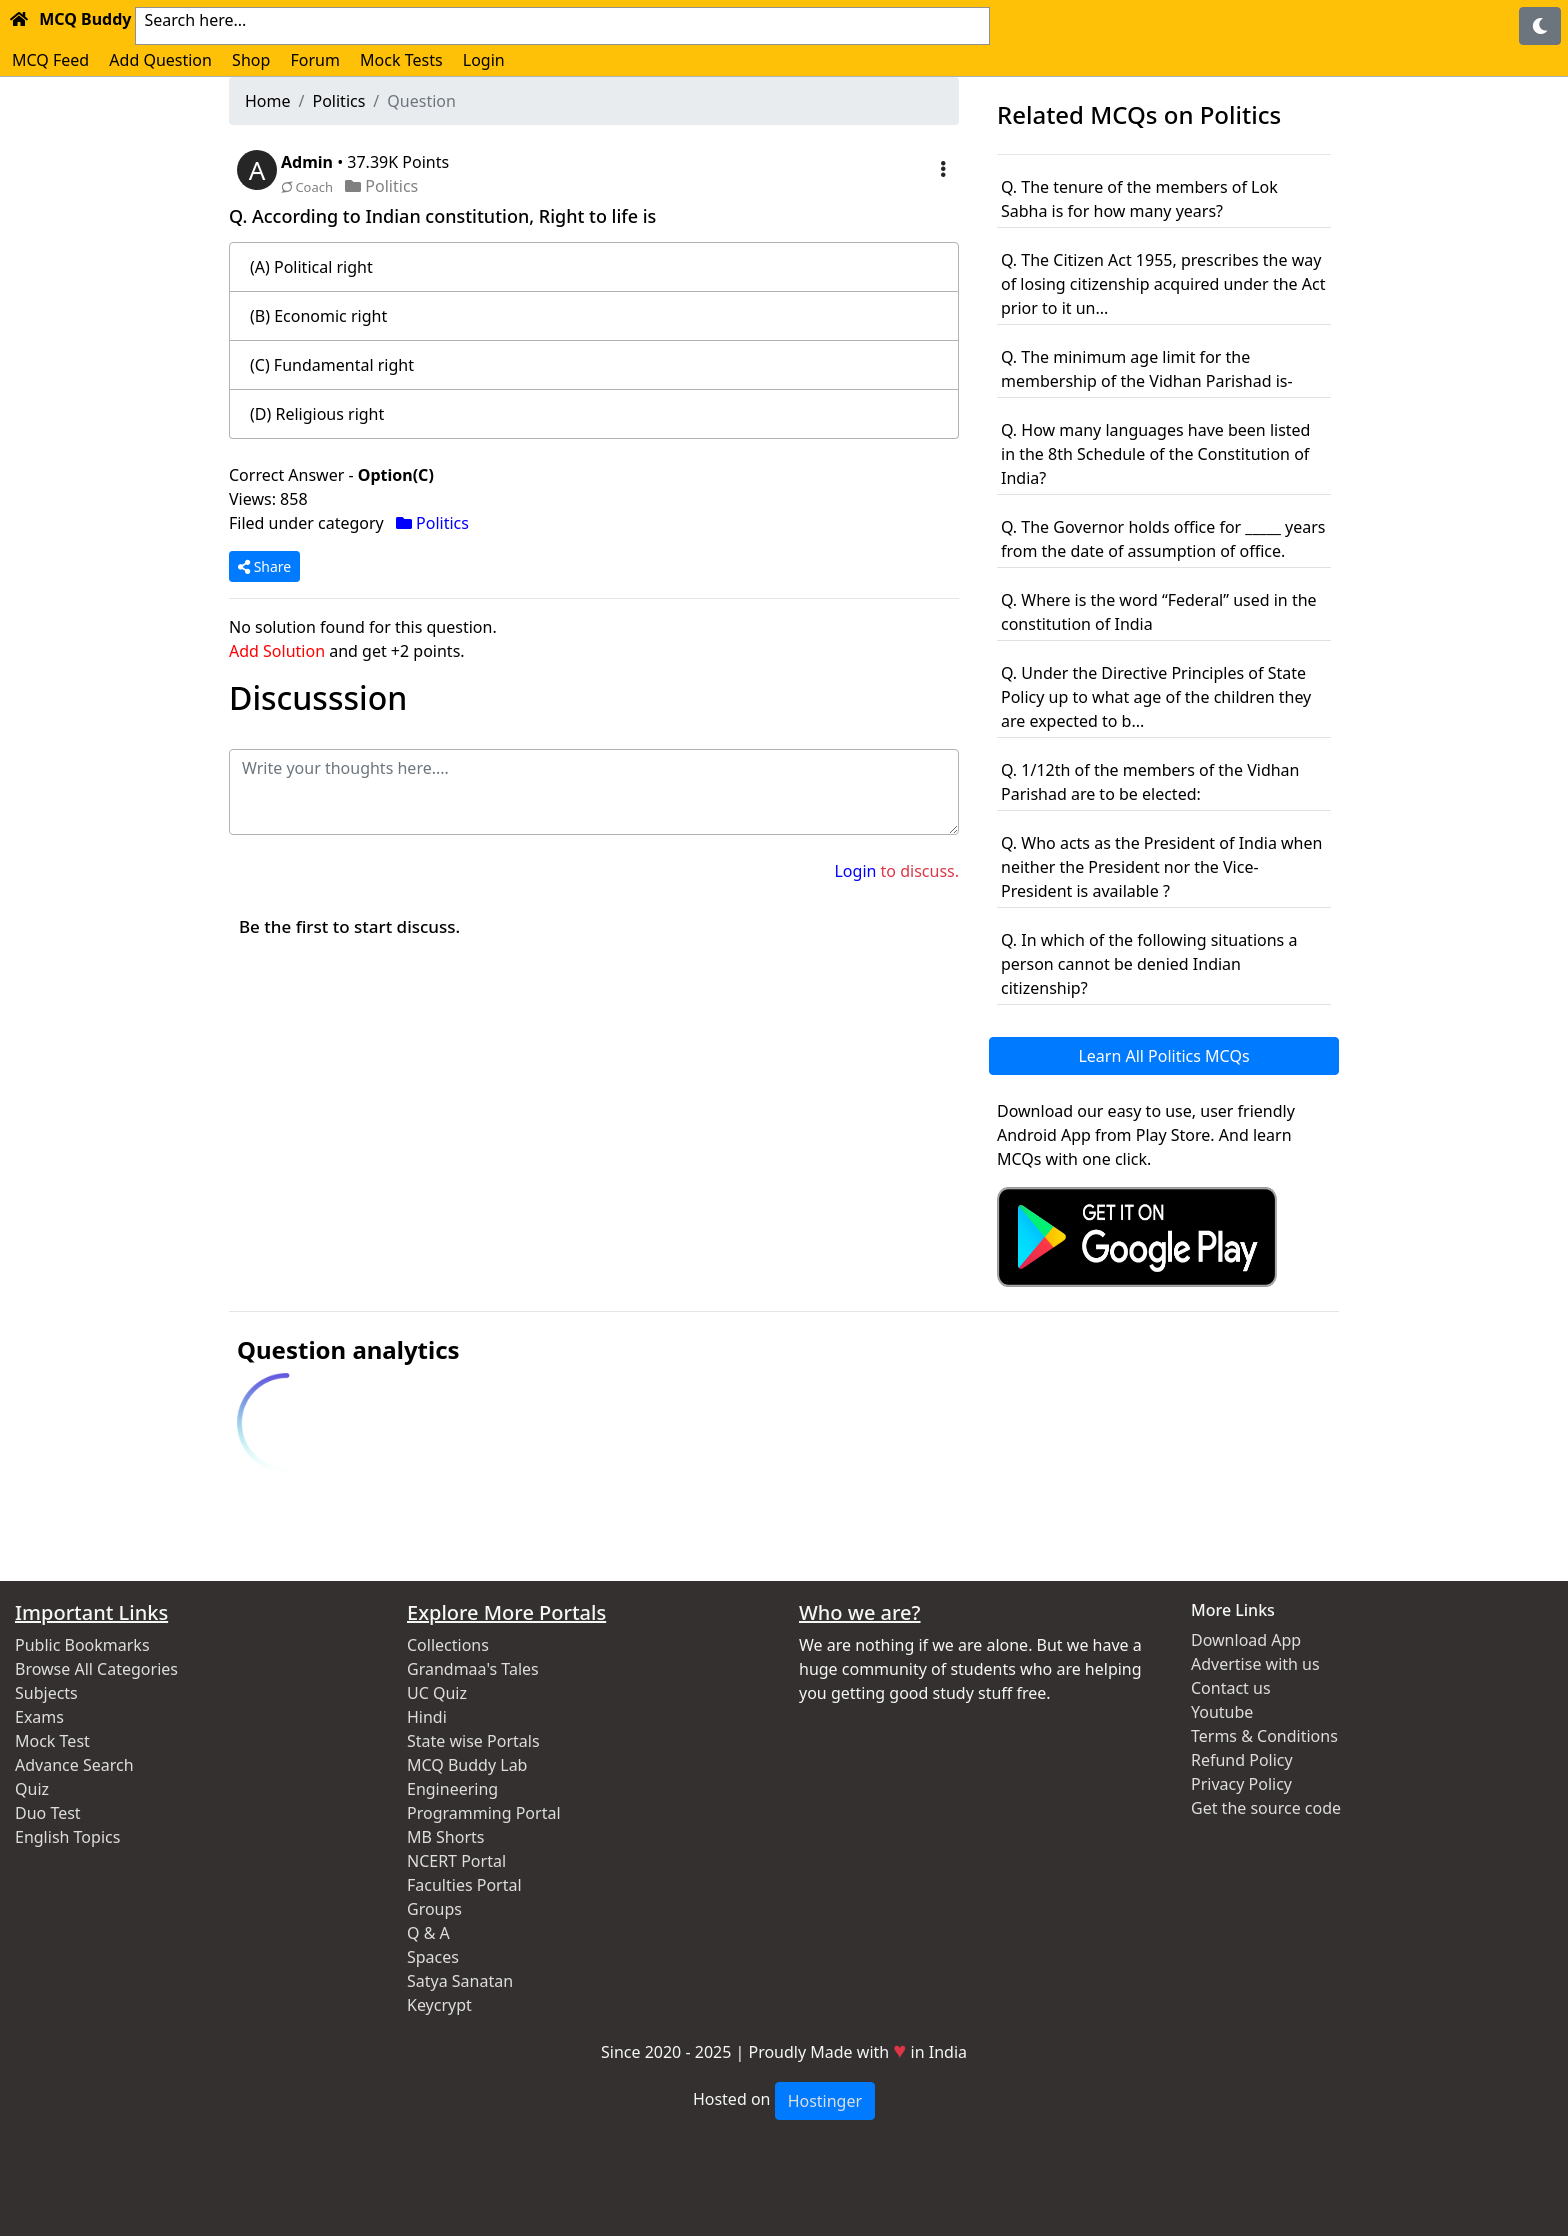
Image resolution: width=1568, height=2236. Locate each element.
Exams (39, 1717)
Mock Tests (401, 60)
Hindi (427, 1717)
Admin (309, 162)
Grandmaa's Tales (473, 1669)
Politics (338, 101)
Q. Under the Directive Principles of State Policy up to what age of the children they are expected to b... (1156, 697)
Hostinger (825, 2101)
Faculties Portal (464, 1885)
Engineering (452, 1789)
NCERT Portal (456, 1861)
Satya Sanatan (460, 1981)
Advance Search (74, 1765)
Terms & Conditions (1264, 1736)
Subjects (46, 1693)
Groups (434, 1909)
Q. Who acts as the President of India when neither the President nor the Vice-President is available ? (1161, 867)
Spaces (433, 1957)
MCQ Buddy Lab (467, 1765)
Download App (1246, 1640)
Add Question (160, 60)
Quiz (32, 1789)
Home (268, 101)
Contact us (1231, 1688)
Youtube (1222, 1712)
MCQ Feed (50, 60)
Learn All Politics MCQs (1163, 1056)
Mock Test (52, 1741)
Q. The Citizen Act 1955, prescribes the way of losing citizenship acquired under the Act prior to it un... (1163, 284)
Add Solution (277, 651)
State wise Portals (473, 1741)
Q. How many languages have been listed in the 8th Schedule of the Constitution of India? (1155, 454)
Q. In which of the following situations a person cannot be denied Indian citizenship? (1149, 964)
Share (264, 566)
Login (484, 60)
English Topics (67, 1837)
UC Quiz (437, 1693)
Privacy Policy (1241, 1784)
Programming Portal (484, 1813)
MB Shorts (445, 1837)
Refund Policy (1242, 1760)
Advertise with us (1255, 1664)
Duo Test (48, 1813)
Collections (448, 1645)
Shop (251, 60)
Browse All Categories (96, 1669)
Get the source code (1266, 1808)
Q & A (428, 1933)
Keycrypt (439, 2005)
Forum (314, 60)
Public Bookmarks (82, 1645)
